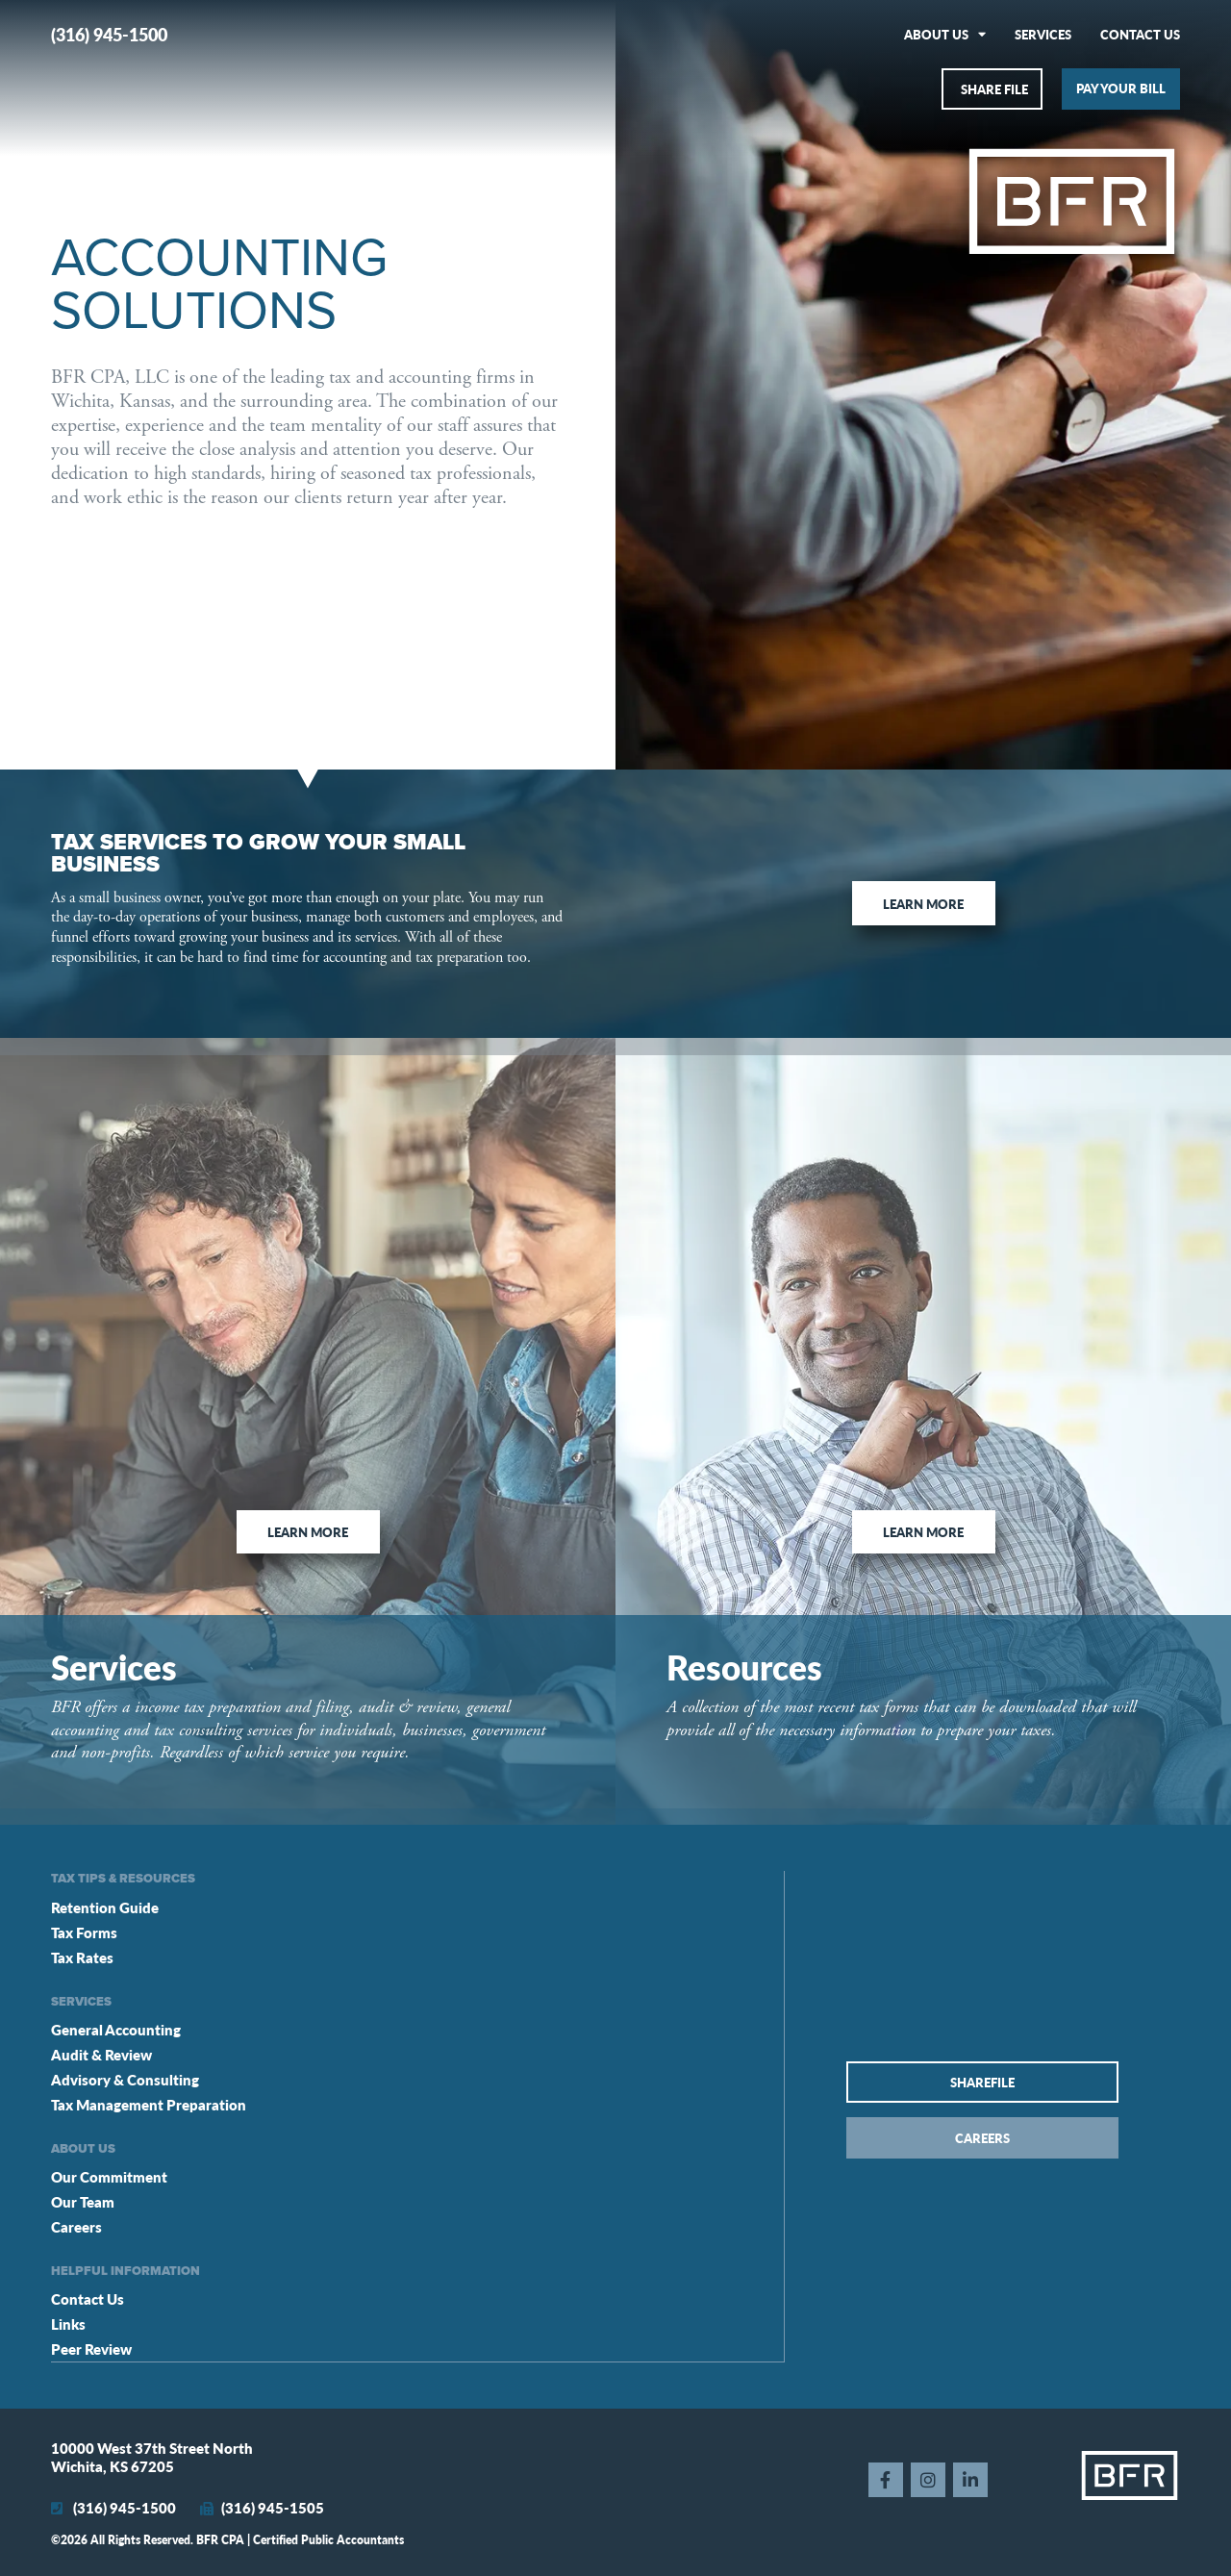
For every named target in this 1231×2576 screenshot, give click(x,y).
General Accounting (116, 2029)
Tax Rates (82, 1957)
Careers (76, 2226)
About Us (945, 34)
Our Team (82, 2201)
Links (68, 2323)
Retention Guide (105, 1907)
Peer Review (91, 2348)
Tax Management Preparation (148, 2104)
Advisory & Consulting (125, 2079)
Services (1043, 34)
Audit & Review (101, 2054)
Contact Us (1140, 34)
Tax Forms (84, 1932)
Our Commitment (109, 2176)
